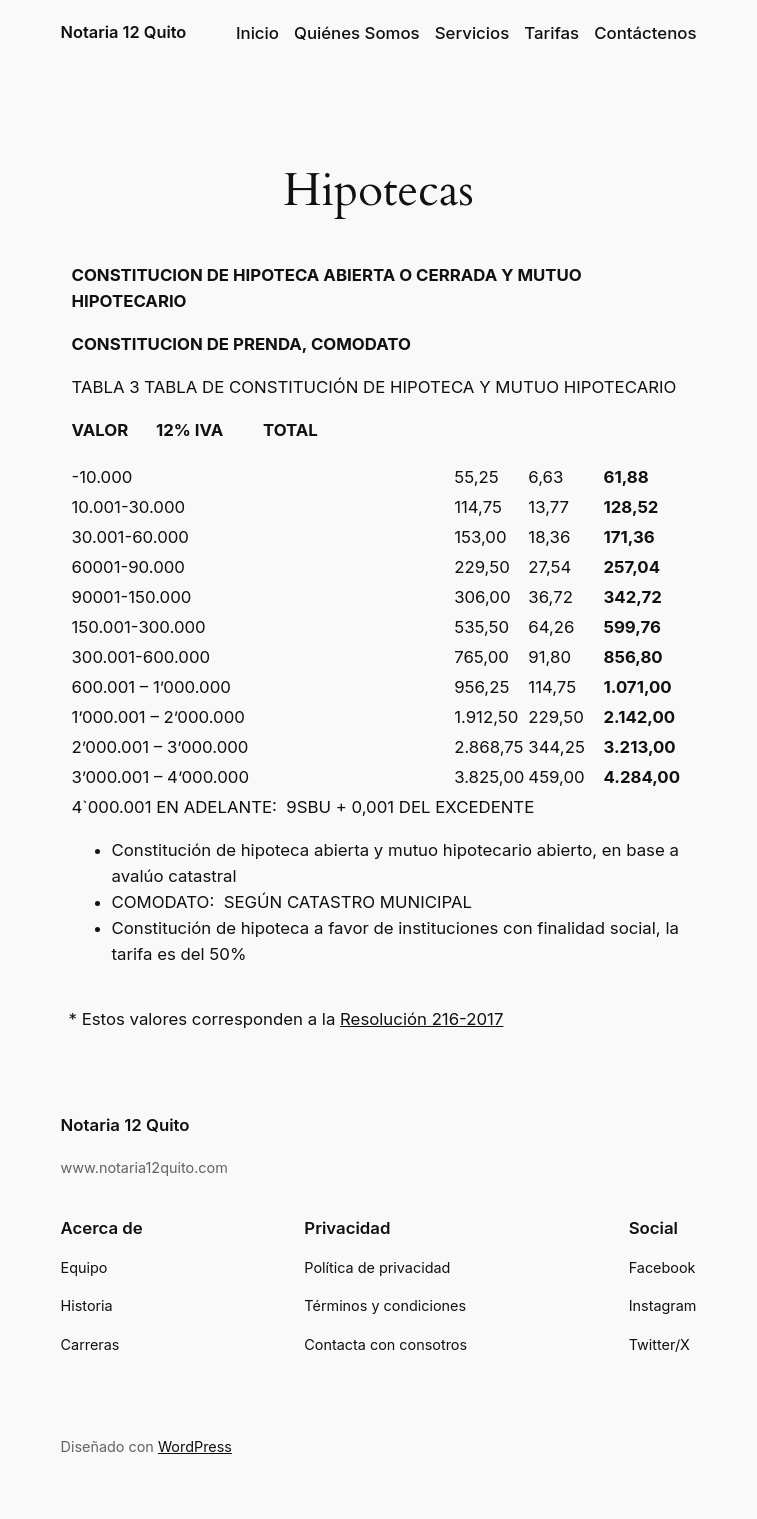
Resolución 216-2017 (421, 1019)
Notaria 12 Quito (124, 32)
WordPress (195, 1446)
